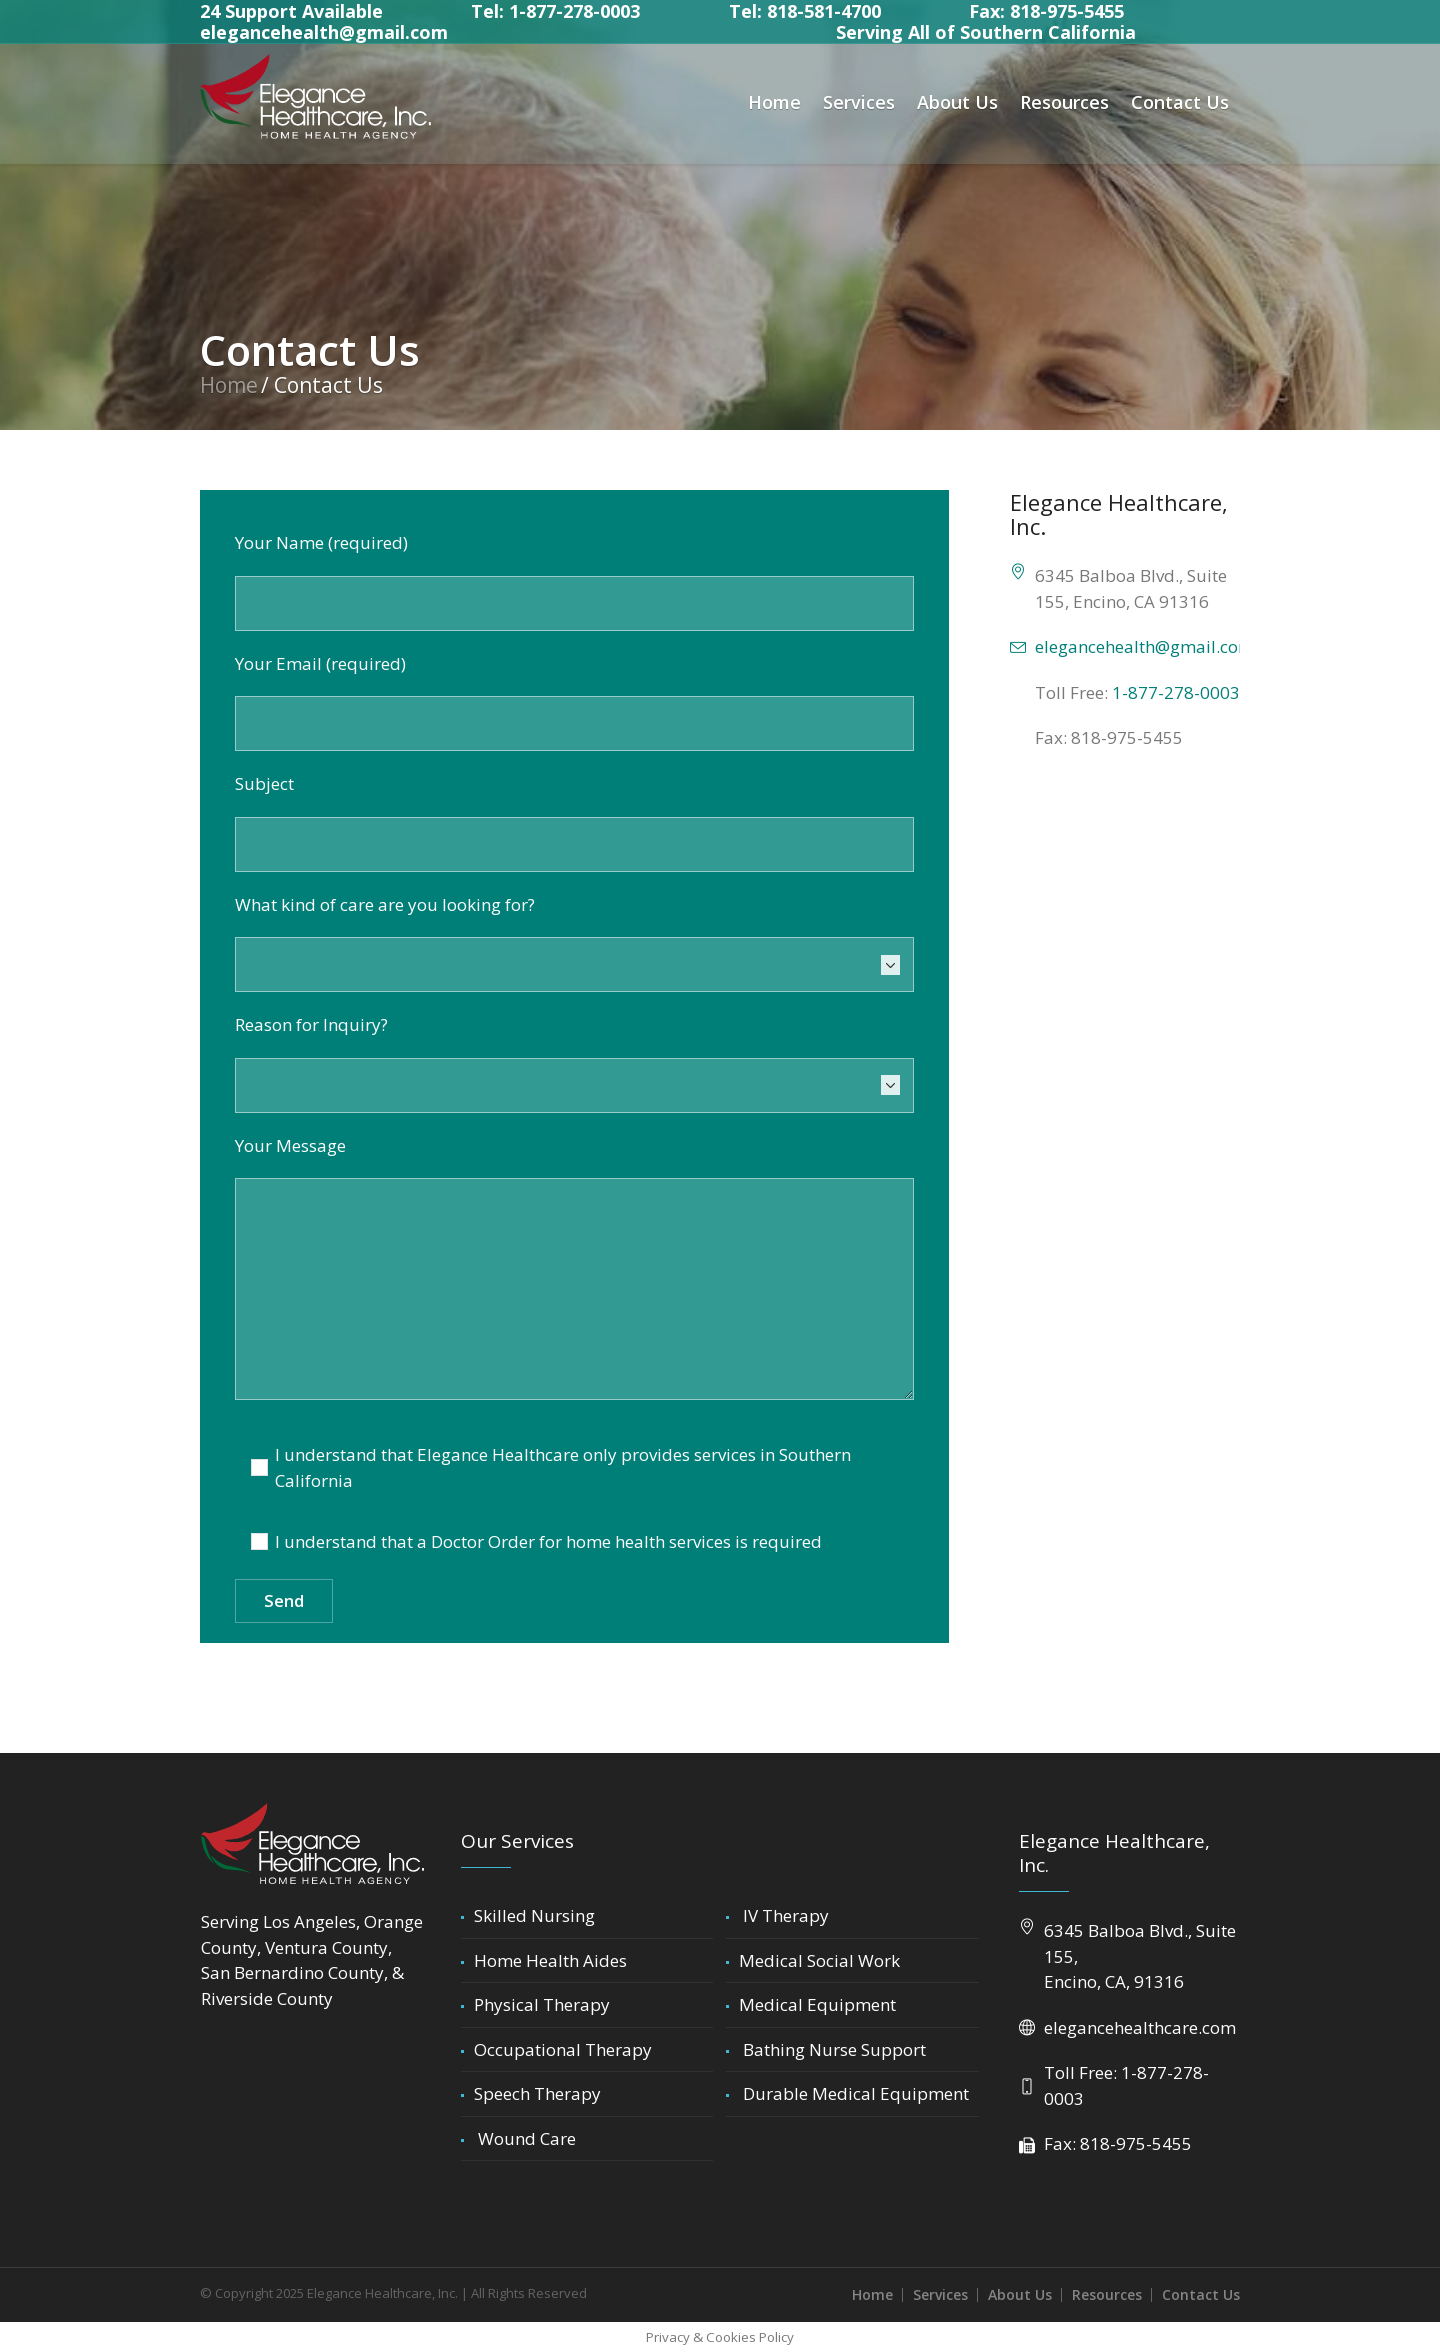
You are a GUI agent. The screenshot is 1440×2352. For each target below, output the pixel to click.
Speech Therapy (537, 2093)
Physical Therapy (542, 2004)
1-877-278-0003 (1176, 692)
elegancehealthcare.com (1140, 2027)
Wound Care (525, 2138)
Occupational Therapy (563, 2049)
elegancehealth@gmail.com (324, 32)
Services (940, 2294)
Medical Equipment (817, 2004)
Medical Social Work (819, 1960)
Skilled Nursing (534, 1915)
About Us (1020, 2294)
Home (229, 385)
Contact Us (1201, 2294)
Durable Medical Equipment (854, 2093)
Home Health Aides (550, 1960)
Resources (1107, 2294)
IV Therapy (784, 1915)
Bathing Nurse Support (832, 2049)
